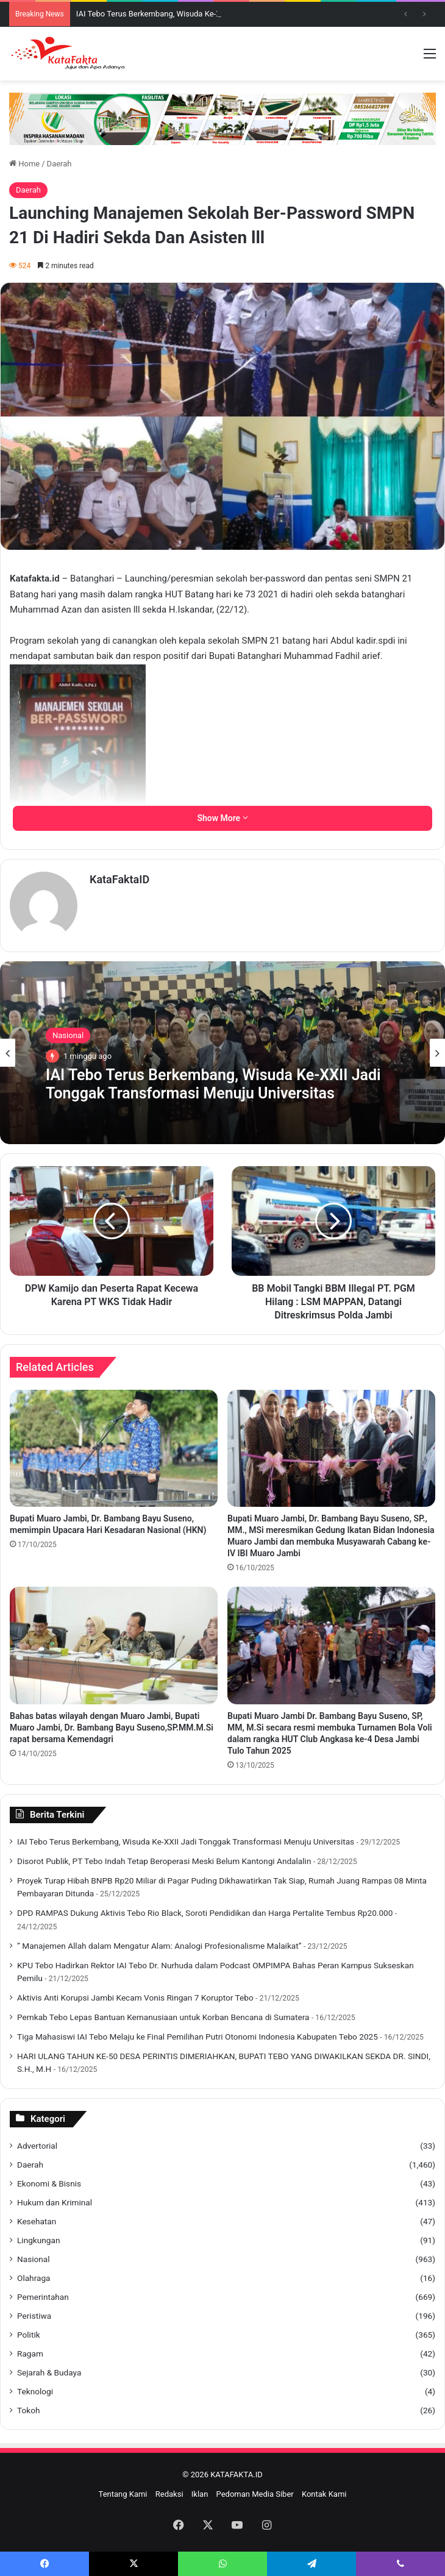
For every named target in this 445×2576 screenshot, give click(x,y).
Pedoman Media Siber (255, 2494)
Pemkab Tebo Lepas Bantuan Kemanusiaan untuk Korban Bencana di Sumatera (163, 2017)
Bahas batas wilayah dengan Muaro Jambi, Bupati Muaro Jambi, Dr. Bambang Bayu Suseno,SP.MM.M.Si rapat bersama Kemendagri (111, 1727)
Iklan (199, 2494)
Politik (28, 2334)
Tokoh (28, 2410)
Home (24, 163)
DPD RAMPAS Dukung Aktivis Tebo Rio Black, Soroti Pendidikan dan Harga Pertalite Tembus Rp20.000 (205, 1913)
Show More (222, 818)
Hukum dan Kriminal (54, 2202)
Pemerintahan (43, 2297)
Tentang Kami (123, 2494)
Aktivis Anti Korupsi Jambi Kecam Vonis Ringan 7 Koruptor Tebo (135, 1997)
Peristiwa (34, 2316)
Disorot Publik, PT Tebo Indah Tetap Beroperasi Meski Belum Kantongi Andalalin (164, 1861)
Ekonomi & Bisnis (49, 2183)
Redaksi (169, 2494)
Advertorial (37, 2146)
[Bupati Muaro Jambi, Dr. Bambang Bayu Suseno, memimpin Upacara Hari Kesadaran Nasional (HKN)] (114, 1448)
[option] (222, 1052)
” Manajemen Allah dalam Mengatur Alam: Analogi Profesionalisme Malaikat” (159, 1946)
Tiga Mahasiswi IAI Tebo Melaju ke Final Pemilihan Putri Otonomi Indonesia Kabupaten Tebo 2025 (197, 2036)
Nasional (68, 1035)
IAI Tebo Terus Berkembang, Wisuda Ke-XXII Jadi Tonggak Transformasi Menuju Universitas (213, 1084)
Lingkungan (38, 2240)
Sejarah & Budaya (49, 2372)
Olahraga (34, 2278)
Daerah (59, 163)
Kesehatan (36, 2221)
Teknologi (35, 2391)
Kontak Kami (324, 2494)
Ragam (30, 2353)
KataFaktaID (119, 879)
